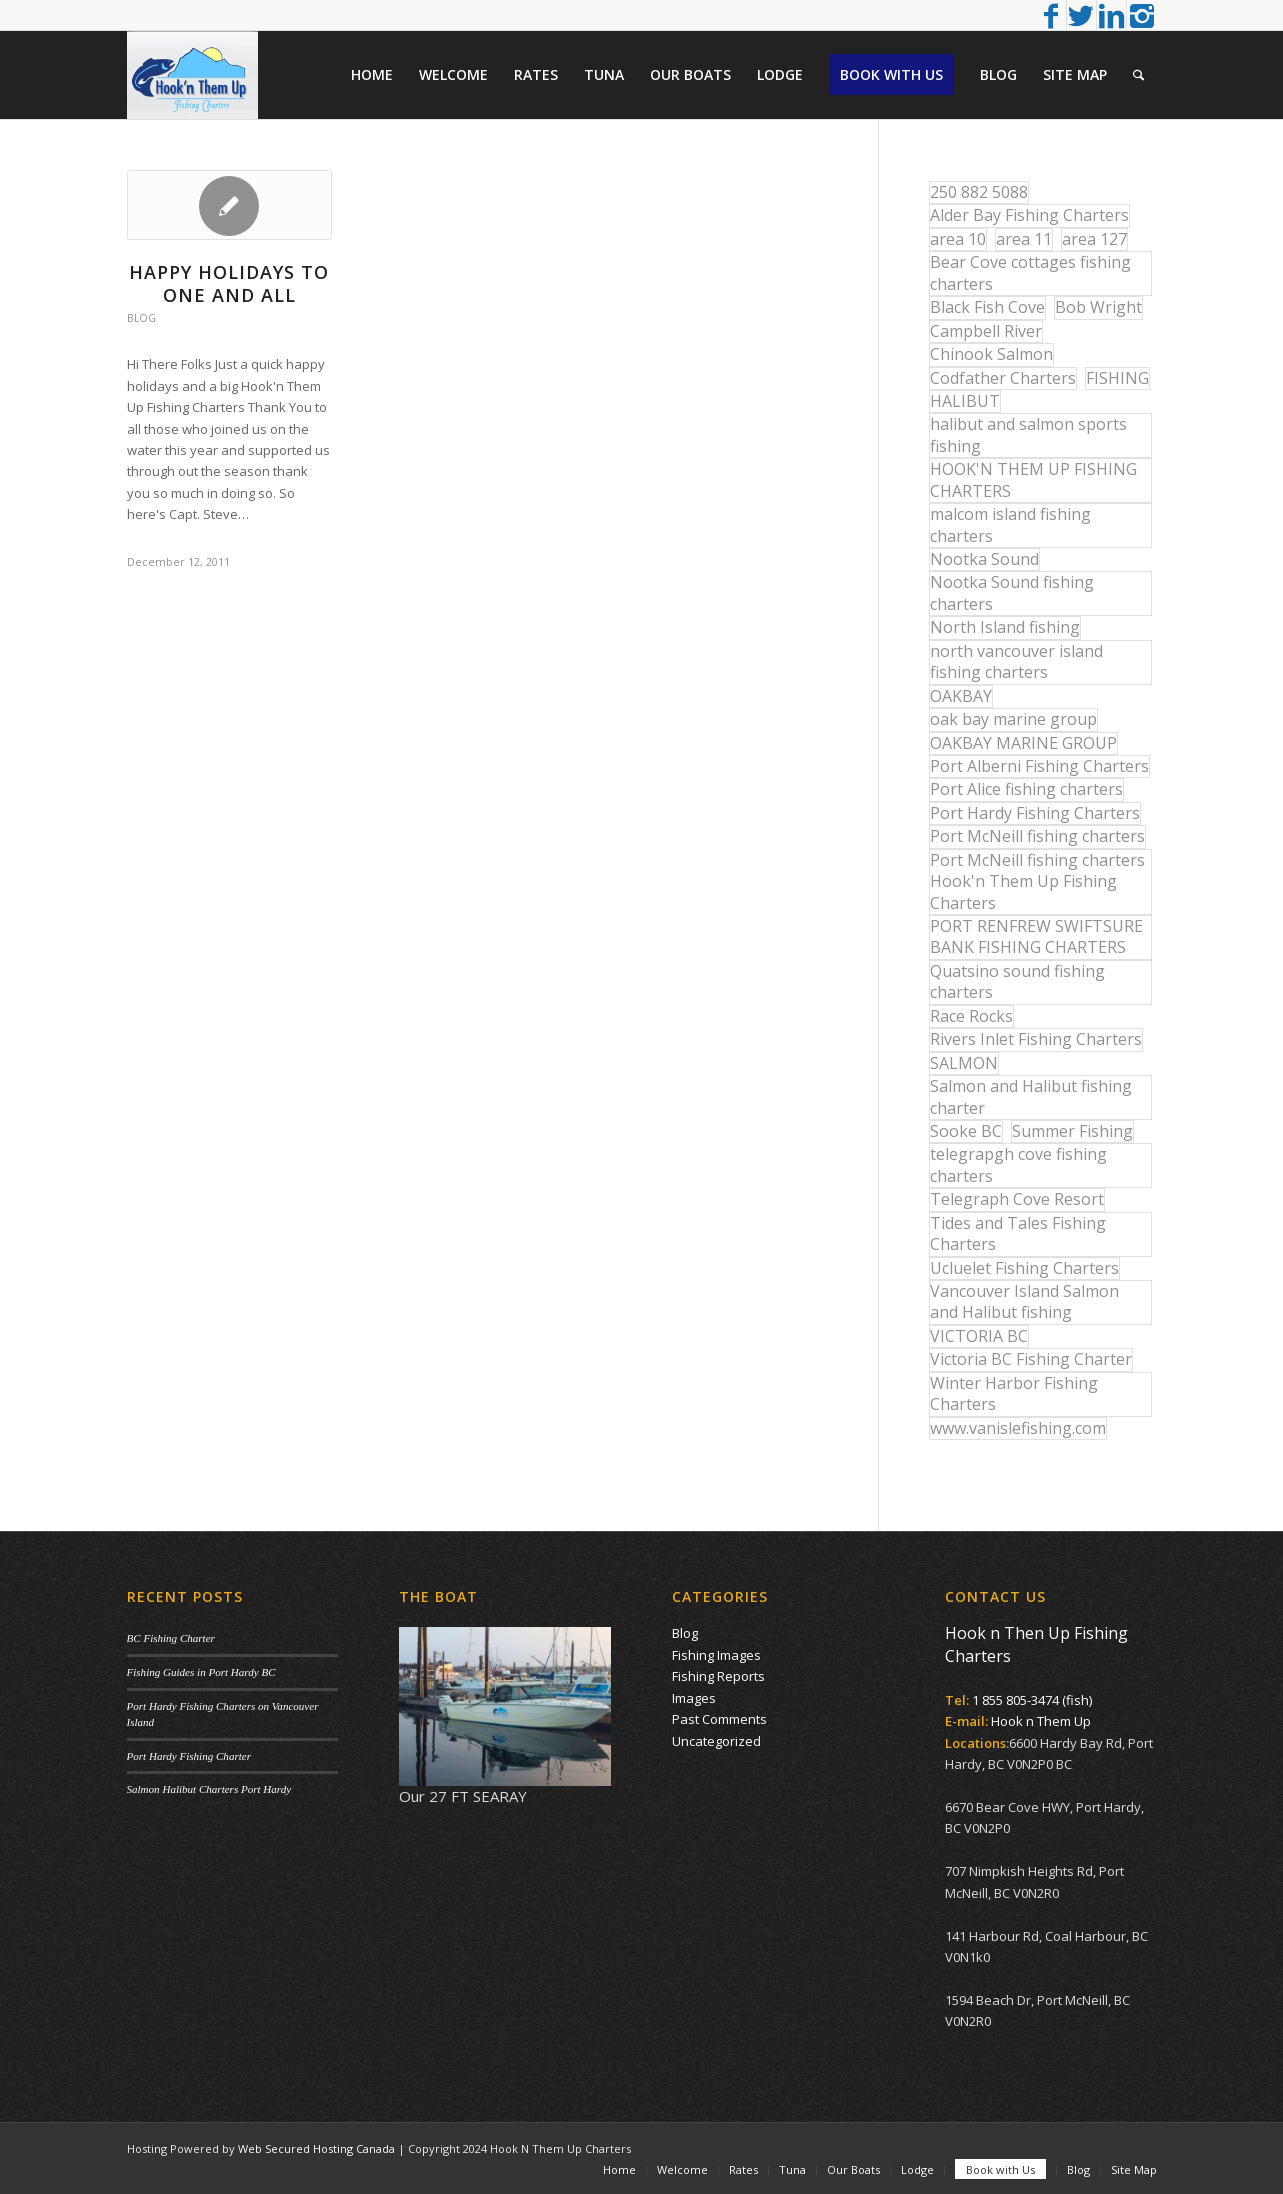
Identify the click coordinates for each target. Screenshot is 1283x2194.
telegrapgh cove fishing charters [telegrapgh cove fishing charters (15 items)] (1018, 1164)
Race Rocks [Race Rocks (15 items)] (971, 1016)
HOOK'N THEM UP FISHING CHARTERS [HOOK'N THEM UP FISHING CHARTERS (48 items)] (1033, 479)
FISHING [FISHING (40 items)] (1117, 378)
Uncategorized (716, 1741)
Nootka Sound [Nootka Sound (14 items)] (984, 559)
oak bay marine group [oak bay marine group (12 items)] (1013, 719)
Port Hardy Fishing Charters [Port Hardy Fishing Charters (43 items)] (1035, 813)
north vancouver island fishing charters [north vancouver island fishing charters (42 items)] (1016, 661)
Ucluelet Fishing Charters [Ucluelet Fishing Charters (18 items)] (1024, 1268)
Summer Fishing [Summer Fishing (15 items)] (1072, 1131)
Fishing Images (716, 1655)
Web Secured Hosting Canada (316, 2148)
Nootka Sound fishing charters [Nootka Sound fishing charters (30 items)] (1012, 592)
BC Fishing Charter (171, 1638)
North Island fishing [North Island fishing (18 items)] (1005, 627)
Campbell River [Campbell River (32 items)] (986, 331)
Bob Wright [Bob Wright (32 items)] (1098, 307)
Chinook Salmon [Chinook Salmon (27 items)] (991, 354)
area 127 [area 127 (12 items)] (1094, 239)
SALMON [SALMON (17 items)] (964, 1063)
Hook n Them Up (1041, 1721)
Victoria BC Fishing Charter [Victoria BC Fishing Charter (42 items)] (1031, 1359)
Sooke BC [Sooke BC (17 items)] (966, 1131)
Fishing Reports (718, 1676)
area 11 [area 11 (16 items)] (1024, 239)
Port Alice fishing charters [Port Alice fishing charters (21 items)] (1026, 789)
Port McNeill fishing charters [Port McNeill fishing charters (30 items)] (1037, 836)
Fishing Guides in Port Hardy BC (201, 1672)
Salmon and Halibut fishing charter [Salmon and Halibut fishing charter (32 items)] (1031, 1096)
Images (694, 1698)
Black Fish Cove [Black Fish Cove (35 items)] (987, 307)
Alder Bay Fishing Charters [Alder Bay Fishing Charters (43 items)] (1029, 215)
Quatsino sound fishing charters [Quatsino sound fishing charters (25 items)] (1017, 981)
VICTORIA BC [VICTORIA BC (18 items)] (979, 1336)
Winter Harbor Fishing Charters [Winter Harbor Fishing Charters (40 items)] (1014, 1393)
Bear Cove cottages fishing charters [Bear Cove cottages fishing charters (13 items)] (1030, 272)
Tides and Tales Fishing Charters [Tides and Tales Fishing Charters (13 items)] (1018, 1233)
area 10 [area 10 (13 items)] (958, 239)
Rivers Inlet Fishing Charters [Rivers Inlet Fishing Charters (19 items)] (1036, 1039)
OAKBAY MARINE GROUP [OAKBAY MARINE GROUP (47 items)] (1023, 743)
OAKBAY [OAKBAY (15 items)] (961, 696)
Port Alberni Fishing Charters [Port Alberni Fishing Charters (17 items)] (1039, 766)
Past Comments (719, 1719)
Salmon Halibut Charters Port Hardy (209, 1789)
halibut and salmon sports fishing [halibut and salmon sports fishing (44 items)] (1028, 434)
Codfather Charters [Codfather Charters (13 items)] (1003, 378)
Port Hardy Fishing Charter (189, 1756)
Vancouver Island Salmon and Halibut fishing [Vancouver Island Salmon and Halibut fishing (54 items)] (1024, 1301)
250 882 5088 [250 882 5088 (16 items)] (979, 192)
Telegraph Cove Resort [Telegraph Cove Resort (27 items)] (1017, 1199)
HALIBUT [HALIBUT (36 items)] (965, 401)
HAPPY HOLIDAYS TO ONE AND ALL (229, 283)
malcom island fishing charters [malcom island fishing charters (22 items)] (1010, 524)
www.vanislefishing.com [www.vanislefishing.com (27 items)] (1018, 1428)
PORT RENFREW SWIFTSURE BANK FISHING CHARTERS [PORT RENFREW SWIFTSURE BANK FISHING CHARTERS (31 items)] (1036, 936)
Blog (141, 318)
